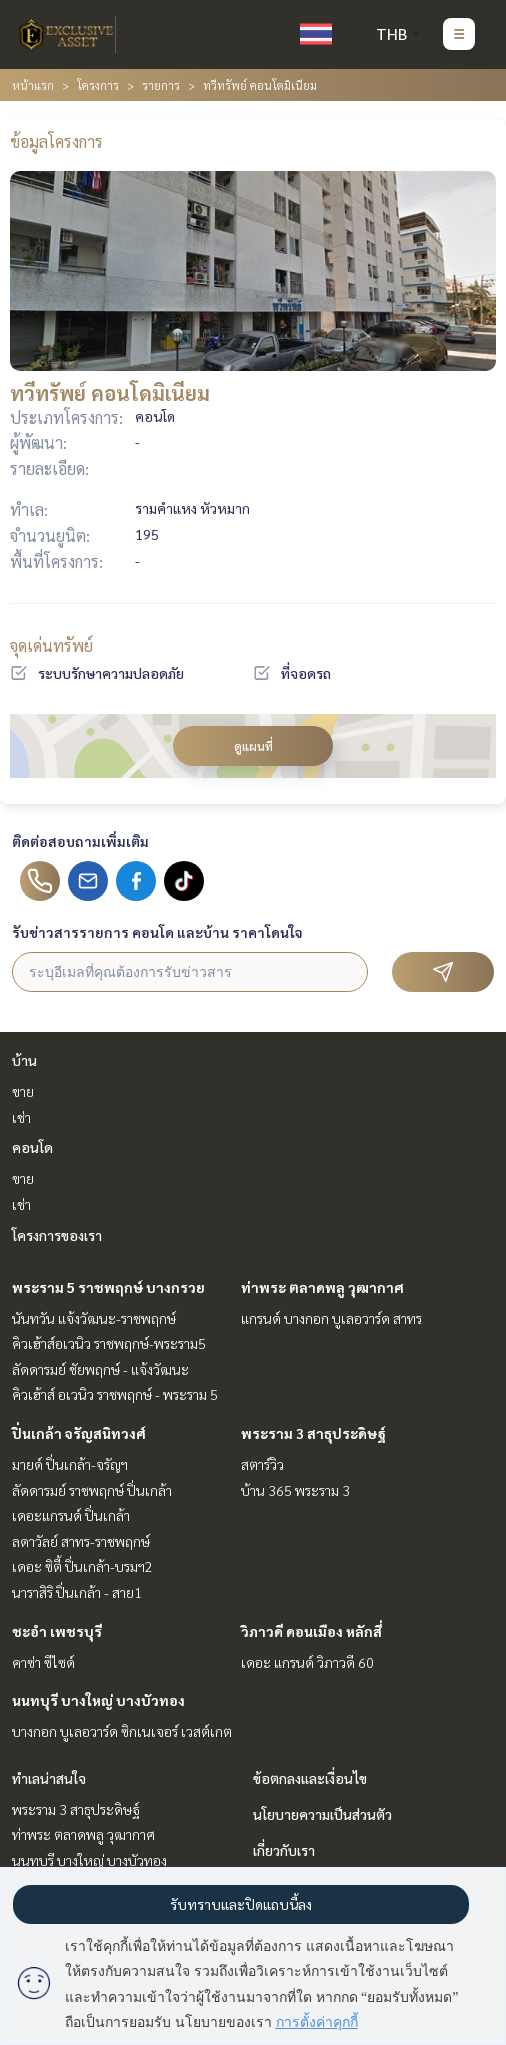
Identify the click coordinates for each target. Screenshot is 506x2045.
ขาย (23, 1091)
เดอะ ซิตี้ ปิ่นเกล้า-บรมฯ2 (82, 1566)
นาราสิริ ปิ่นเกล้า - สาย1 (77, 1592)
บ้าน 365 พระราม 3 (295, 1490)
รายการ (161, 85)
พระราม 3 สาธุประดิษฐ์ (313, 1433)
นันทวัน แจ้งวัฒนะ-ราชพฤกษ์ (94, 1318)
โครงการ (98, 85)
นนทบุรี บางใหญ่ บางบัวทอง (98, 1700)
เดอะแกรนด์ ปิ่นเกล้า (71, 1515)
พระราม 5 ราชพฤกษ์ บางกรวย (108, 1287)
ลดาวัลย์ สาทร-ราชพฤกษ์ (81, 1541)
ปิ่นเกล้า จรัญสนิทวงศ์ (79, 1433)
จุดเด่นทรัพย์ (51, 645)
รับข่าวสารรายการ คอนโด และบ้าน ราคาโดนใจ (157, 932)
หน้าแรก (33, 85)
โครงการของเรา (57, 1235)
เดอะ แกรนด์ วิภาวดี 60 (307, 1662)
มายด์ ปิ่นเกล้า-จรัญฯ (70, 1464)
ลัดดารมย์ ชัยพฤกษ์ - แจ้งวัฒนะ (100, 1369)
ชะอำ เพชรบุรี (57, 1631)
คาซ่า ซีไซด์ (43, 1662)
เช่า (21, 1117)
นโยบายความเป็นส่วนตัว (322, 1814)
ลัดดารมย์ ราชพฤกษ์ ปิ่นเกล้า (92, 1490)
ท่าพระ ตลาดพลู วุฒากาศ (322, 1287)
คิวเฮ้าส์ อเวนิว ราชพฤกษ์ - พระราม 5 (115, 1394)
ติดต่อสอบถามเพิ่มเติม (80, 841)
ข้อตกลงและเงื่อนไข (310, 1778)
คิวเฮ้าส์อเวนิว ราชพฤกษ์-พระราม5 (109, 1343)
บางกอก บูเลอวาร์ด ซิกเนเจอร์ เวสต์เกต (122, 1731)
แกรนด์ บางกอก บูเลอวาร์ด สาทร (331, 1318)
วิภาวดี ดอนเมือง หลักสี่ (311, 1631)
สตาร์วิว (262, 1464)
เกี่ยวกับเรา (284, 1850)
